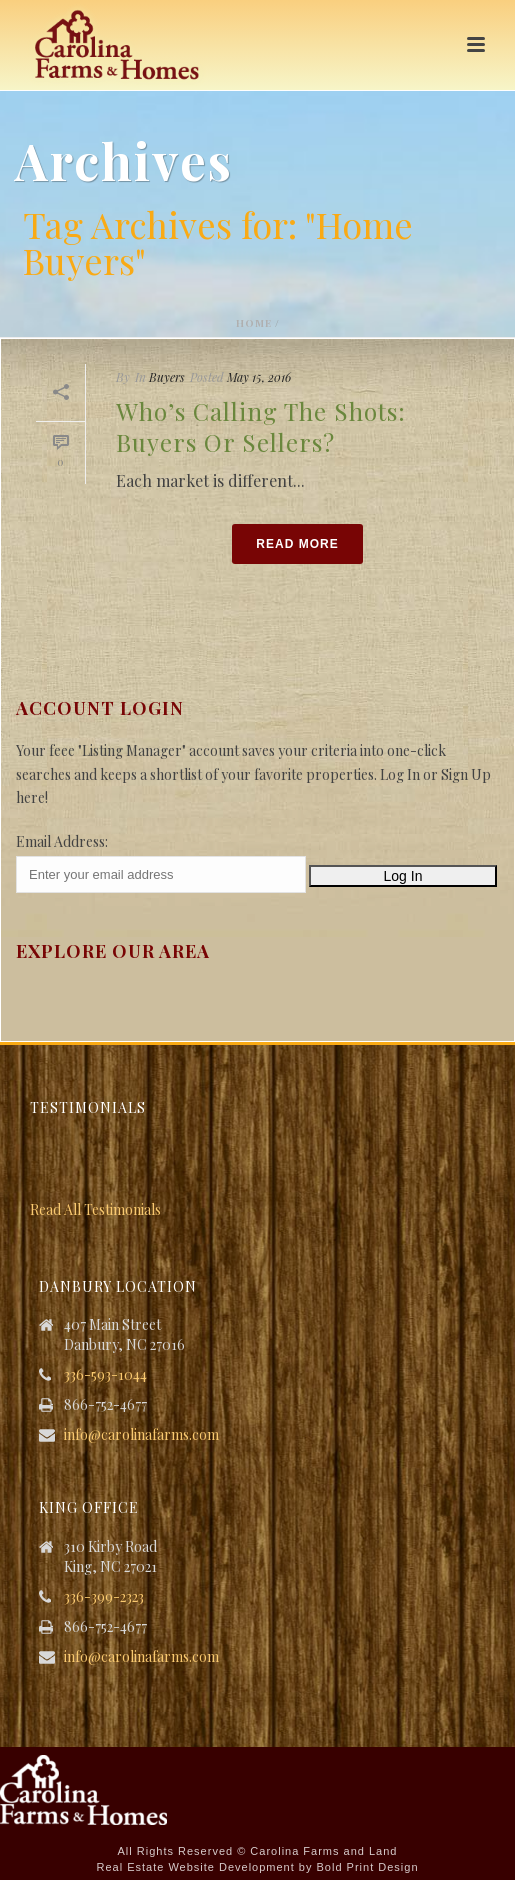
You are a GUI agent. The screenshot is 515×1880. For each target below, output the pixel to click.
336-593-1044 (105, 1375)
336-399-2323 (104, 1597)
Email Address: (62, 841)
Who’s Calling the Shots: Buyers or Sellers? (261, 426)
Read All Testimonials (95, 1209)
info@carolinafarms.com (141, 1435)
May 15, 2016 (259, 377)
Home (254, 323)
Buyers (167, 377)
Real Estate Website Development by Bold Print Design (257, 1867)
